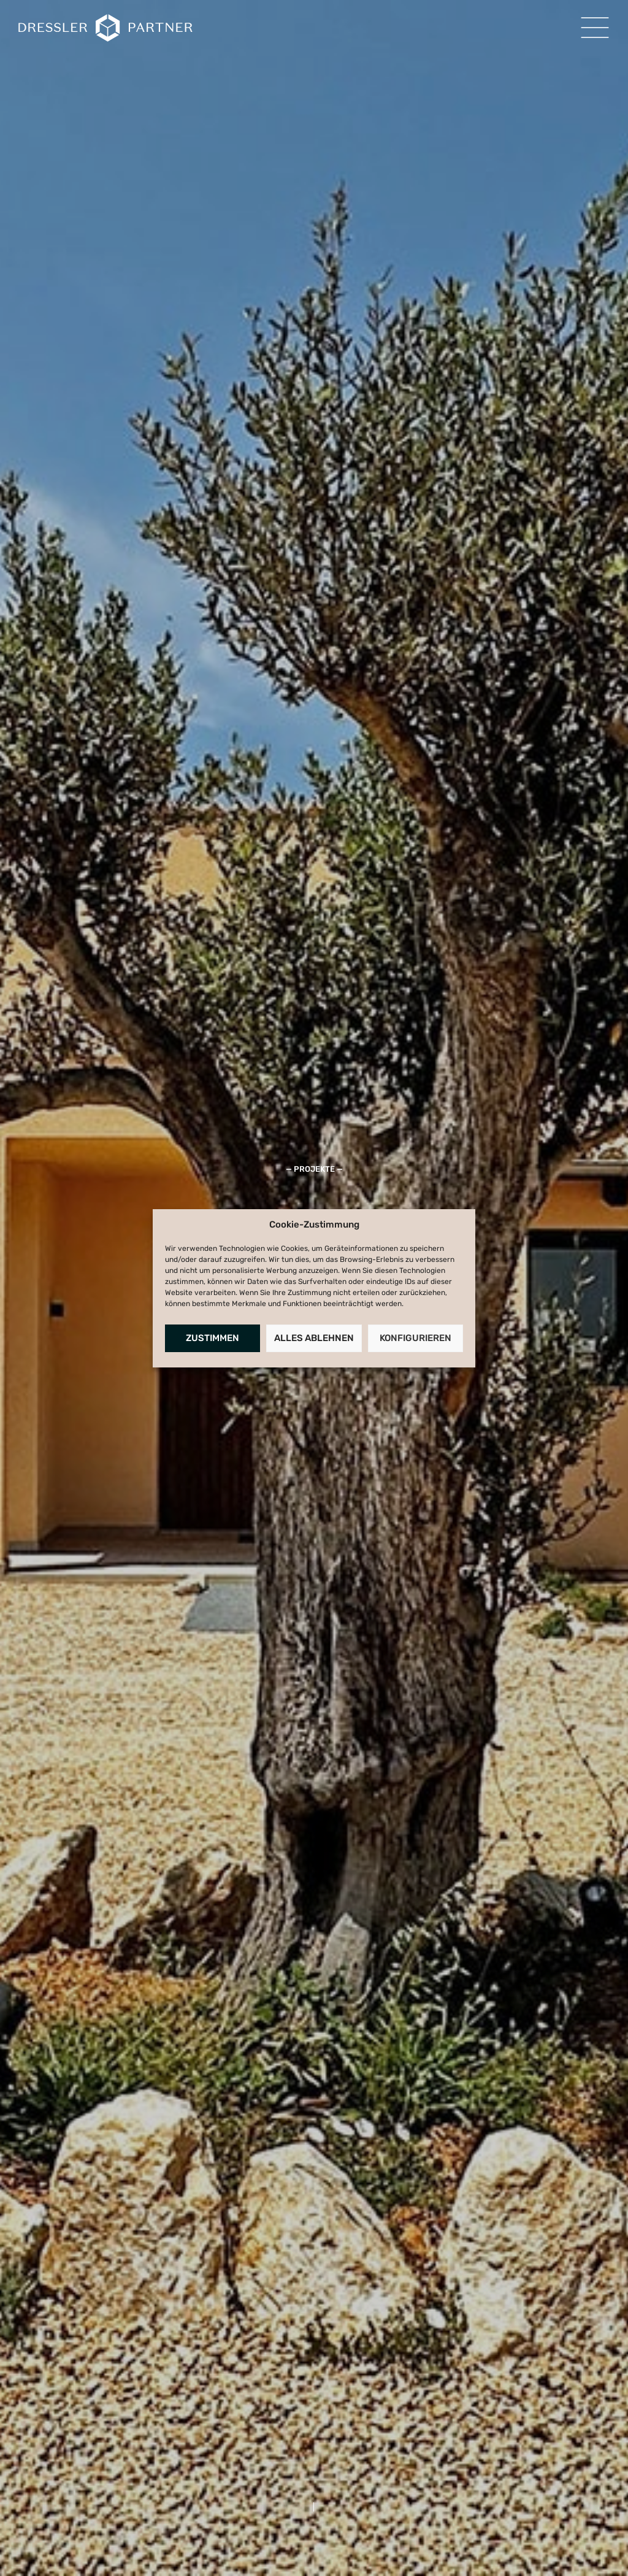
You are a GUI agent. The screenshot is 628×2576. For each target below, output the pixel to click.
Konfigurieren (415, 1338)
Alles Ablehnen (314, 1338)
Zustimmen (212, 1338)
